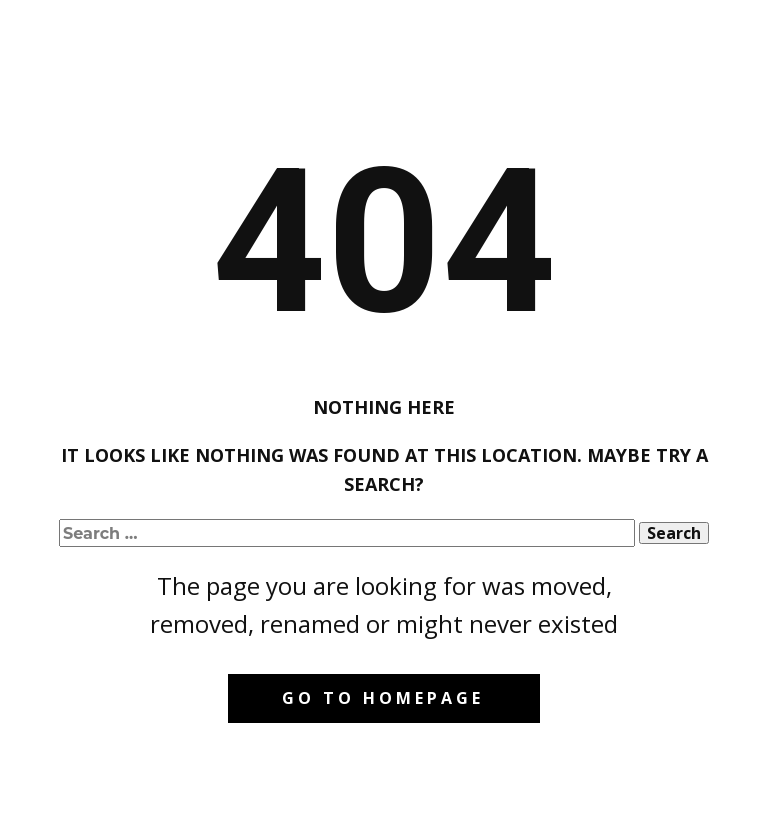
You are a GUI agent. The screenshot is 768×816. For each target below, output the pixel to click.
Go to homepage (383, 698)
